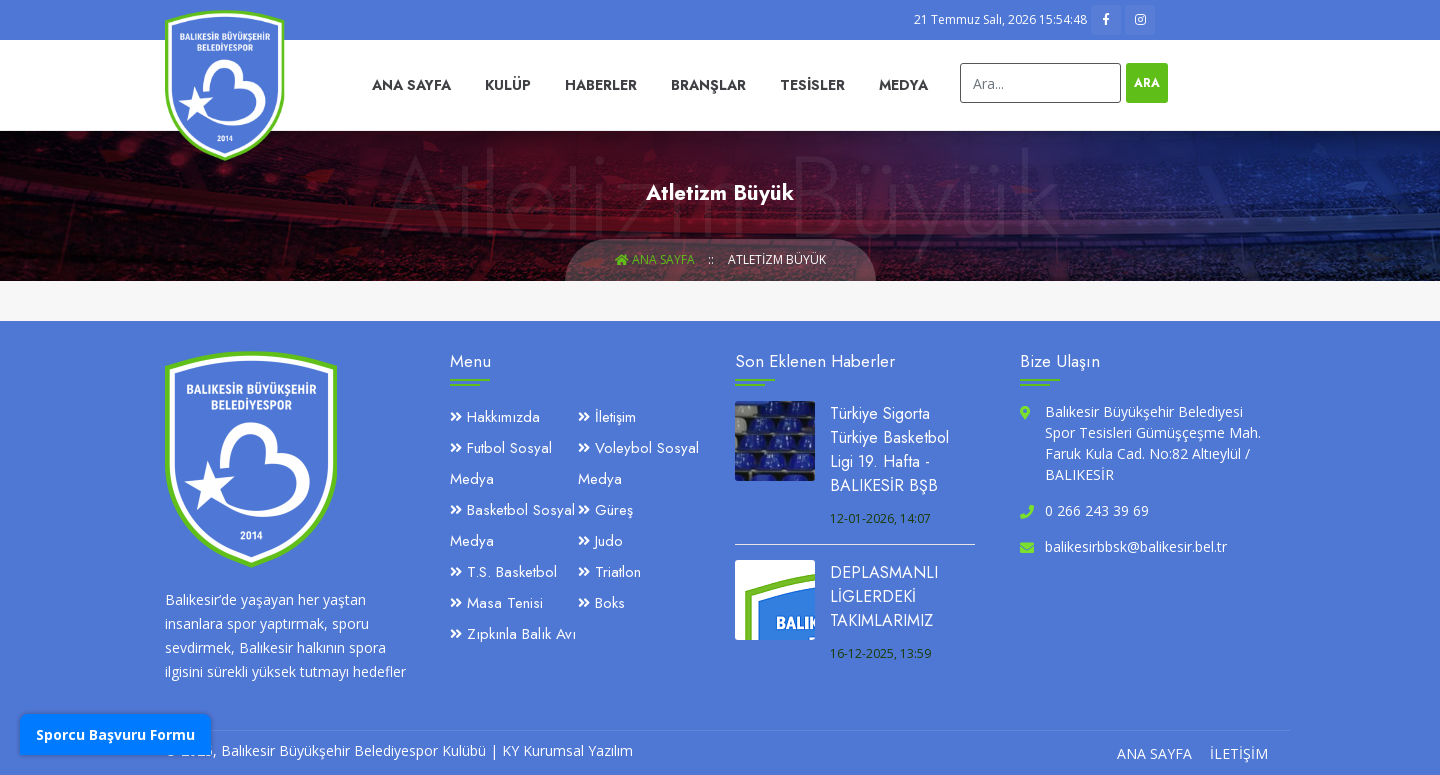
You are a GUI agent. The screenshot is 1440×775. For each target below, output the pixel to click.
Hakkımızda (495, 417)
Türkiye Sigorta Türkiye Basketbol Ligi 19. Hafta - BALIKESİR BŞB (889, 449)
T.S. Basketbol (503, 572)
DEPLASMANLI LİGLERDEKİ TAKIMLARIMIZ (884, 596)
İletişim (607, 417)
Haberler (601, 85)
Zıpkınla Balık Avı (513, 634)
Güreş (605, 510)
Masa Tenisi (496, 603)
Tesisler (812, 85)
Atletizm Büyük (777, 259)
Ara (1147, 83)
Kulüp (508, 85)
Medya (903, 85)
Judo (600, 541)
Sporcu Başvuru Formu (115, 734)
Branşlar (708, 85)
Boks (601, 603)
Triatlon (609, 572)
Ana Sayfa (411, 85)
